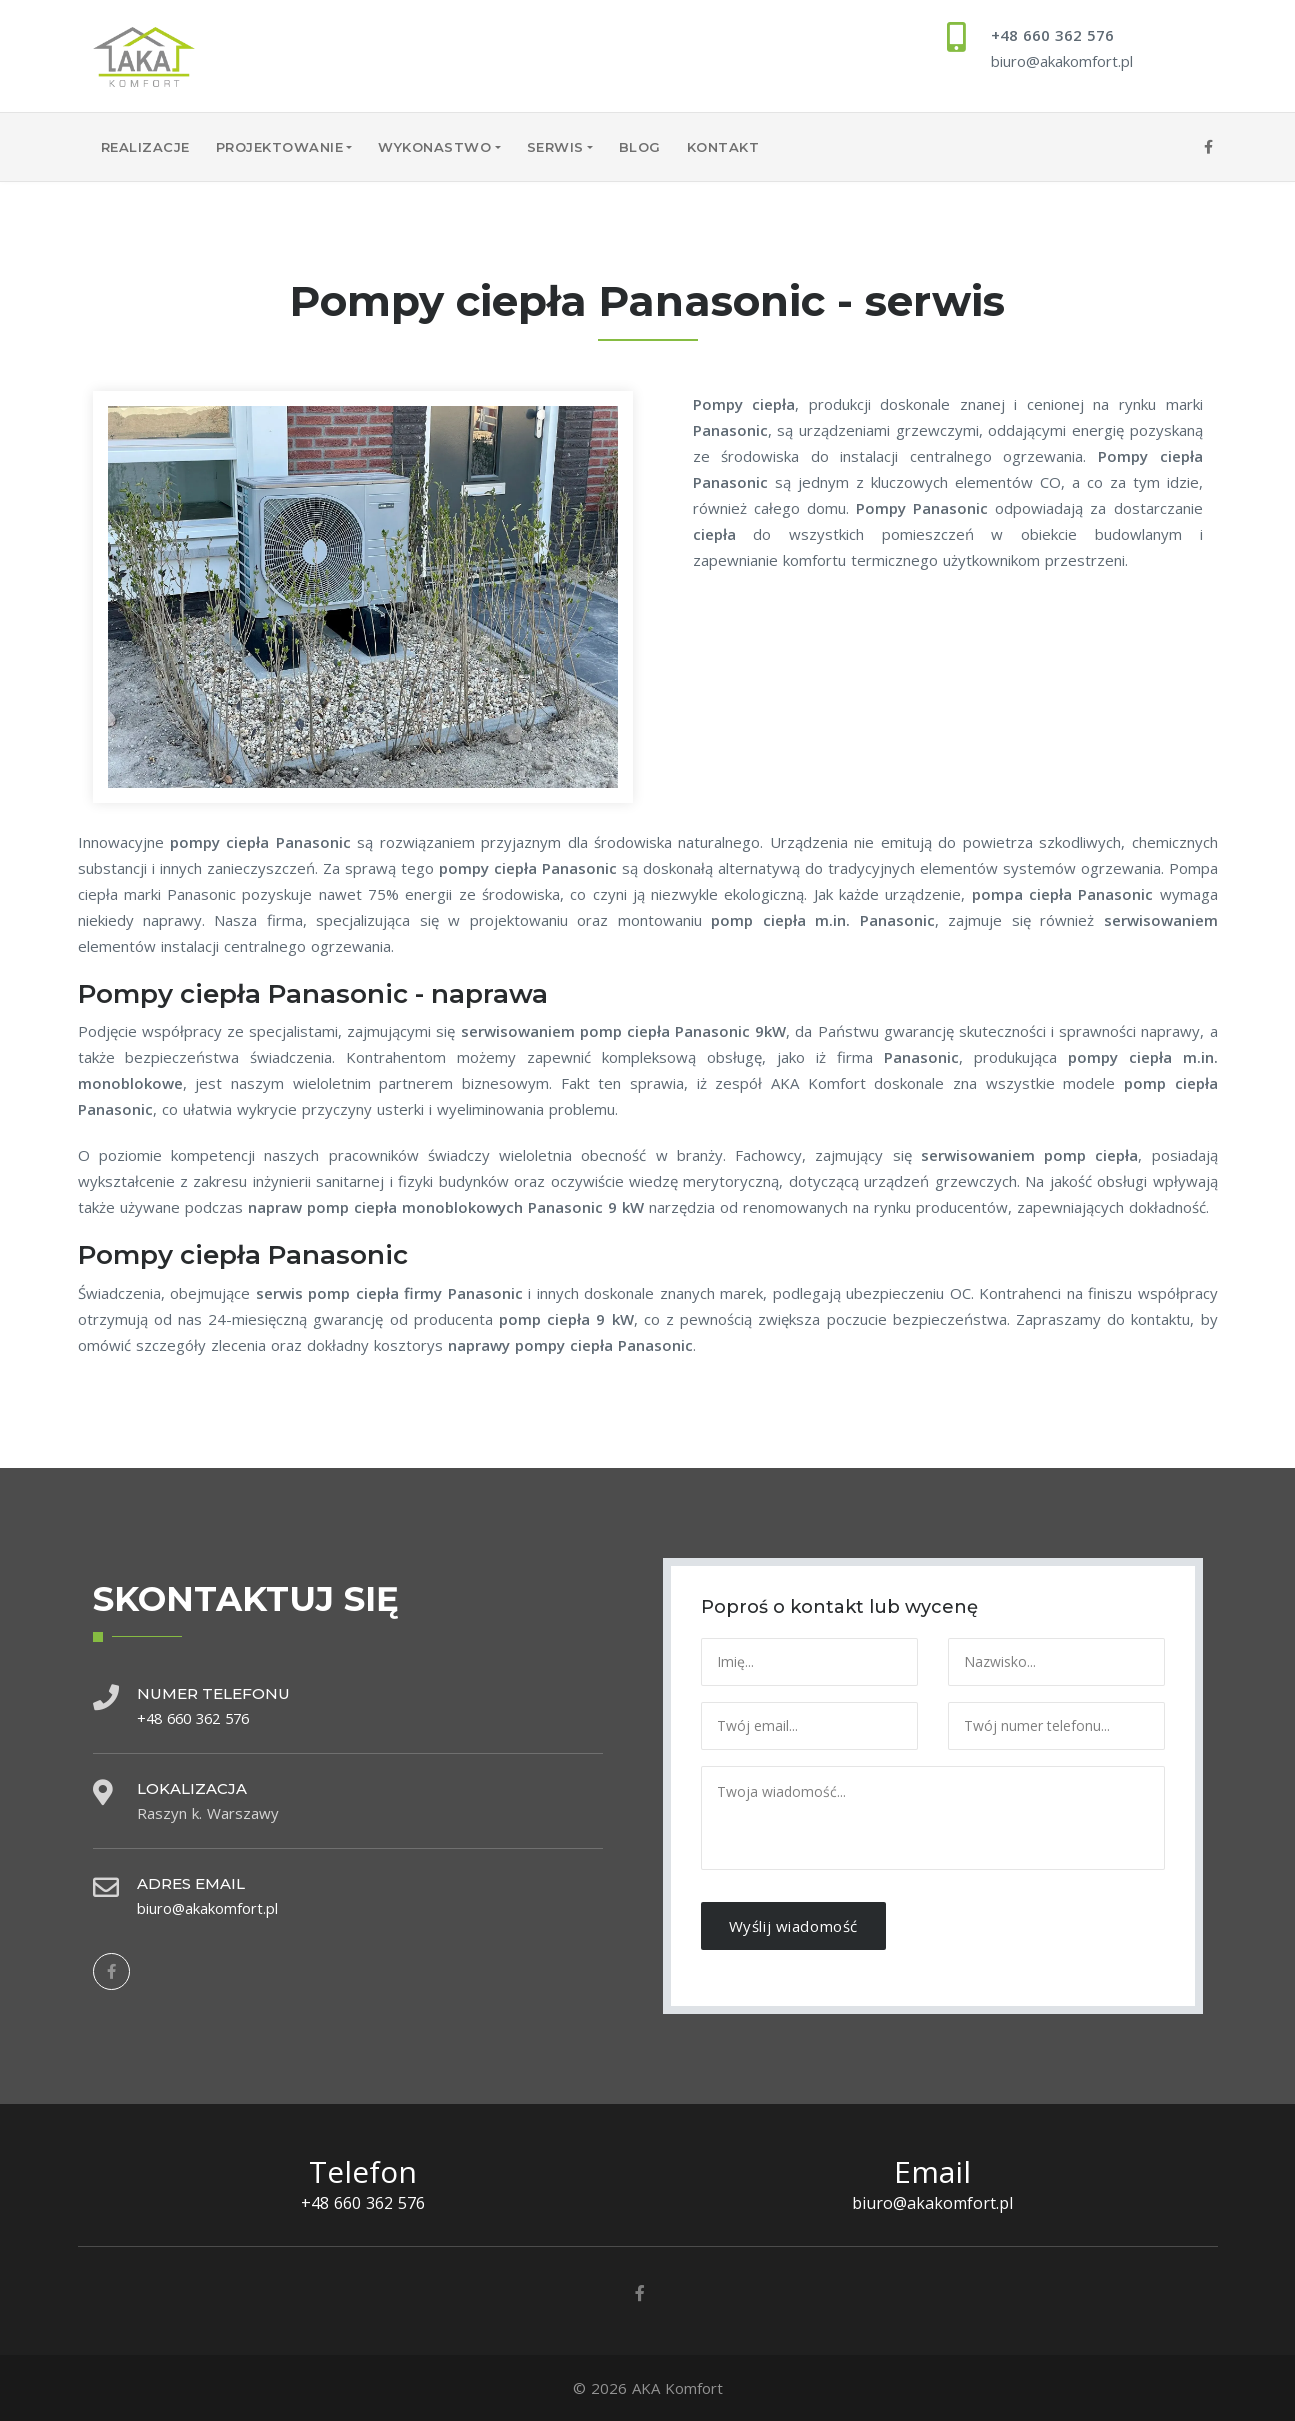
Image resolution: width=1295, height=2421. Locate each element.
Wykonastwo (434, 147)
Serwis (555, 147)
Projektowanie (280, 147)
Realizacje (145, 147)
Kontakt (723, 147)
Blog (640, 147)
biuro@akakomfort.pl (1062, 61)
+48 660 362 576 (1052, 35)
